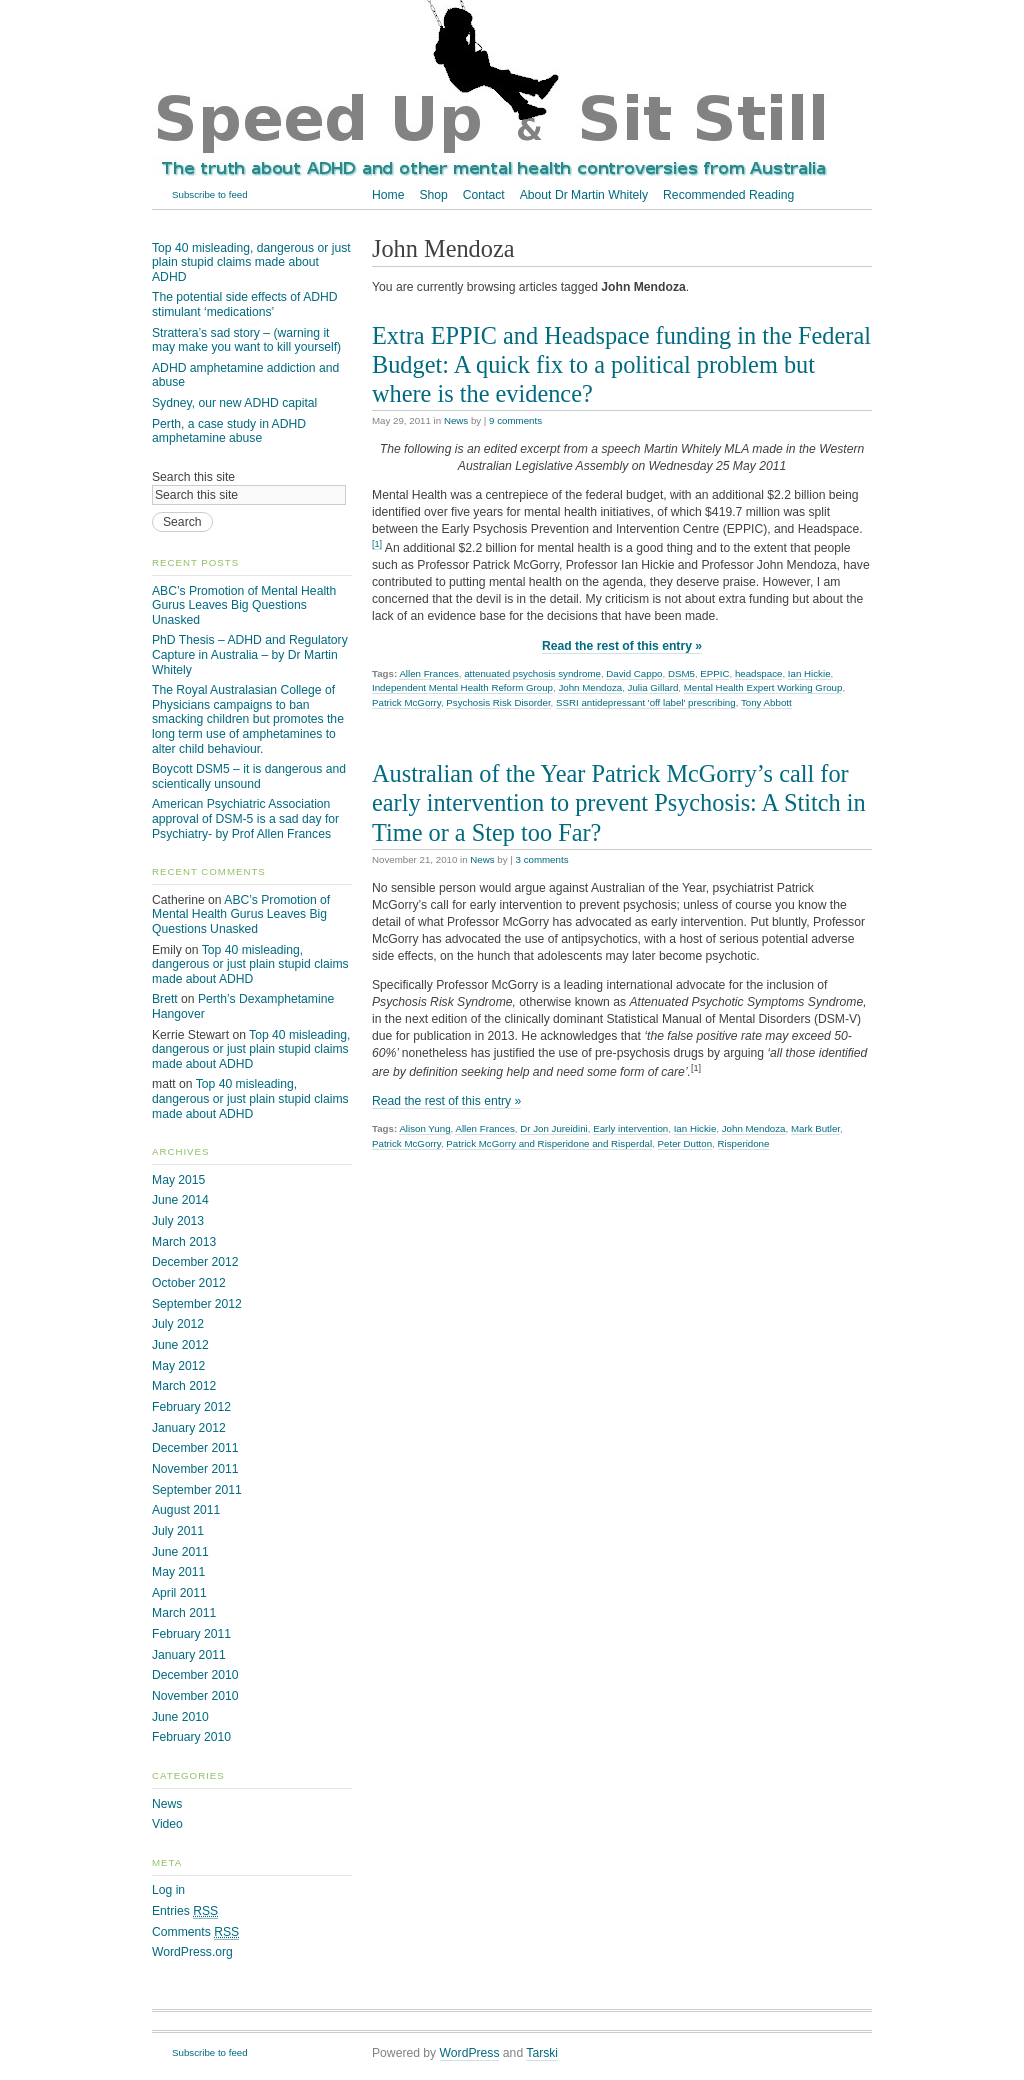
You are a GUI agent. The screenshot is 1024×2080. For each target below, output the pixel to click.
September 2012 (197, 1304)
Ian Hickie (809, 673)
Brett (165, 999)
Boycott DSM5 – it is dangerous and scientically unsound (249, 776)
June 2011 (180, 1552)
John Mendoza (590, 687)
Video (167, 1824)
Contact (484, 195)
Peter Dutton (685, 1143)
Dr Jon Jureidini (554, 1128)
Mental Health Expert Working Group (763, 687)
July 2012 (178, 1324)
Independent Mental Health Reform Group (462, 687)
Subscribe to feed (210, 194)
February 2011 (191, 1634)
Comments (195, 1932)
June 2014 (180, 1200)
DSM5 (681, 673)
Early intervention (630, 1128)
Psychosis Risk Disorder (498, 702)
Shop (433, 195)
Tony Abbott (766, 702)
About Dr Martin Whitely (584, 195)
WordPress (470, 2053)
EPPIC (714, 673)
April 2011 (179, 1593)
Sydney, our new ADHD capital (234, 403)
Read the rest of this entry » (622, 646)
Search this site (193, 477)
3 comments (542, 859)
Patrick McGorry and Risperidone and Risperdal (549, 1143)
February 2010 (191, 1737)
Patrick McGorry (406, 702)
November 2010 (195, 1696)
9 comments (515, 420)
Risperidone (744, 1143)
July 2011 (178, 1531)
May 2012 (178, 1366)
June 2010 (180, 1717)
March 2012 (184, 1386)
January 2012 (189, 1428)
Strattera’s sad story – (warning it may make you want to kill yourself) (246, 340)
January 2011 (189, 1655)
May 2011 (178, 1572)
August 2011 (186, 1510)
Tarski (542, 2053)
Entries (185, 1911)
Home (388, 195)
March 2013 (184, 1242)
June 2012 (180, 1345)
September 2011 (197, 1490)
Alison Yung (424, 1128)
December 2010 (195, 1675)
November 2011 (195, 1469)
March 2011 (184, 1613)
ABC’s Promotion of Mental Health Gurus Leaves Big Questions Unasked (244, 605)
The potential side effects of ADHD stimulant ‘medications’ (245, 304)
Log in (168, 1890)
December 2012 (195, 1262)
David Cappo (634, 673)
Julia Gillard (653, 687)
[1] (377, 544)
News (456, 420)
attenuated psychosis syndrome (532, 673)
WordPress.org (192, 1952)
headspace (759, 673)
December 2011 (195, 1448)
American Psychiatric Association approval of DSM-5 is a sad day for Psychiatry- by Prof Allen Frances (245, 818)
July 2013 (178, 1221)
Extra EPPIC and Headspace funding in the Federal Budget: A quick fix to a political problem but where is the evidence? (621, 364)
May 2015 (178, 1180)
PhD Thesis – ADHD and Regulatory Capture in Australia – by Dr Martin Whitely (250, 654)
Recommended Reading (728, 195)
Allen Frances (428, 673)
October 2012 (189, 1283)
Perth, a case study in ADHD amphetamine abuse (229, 431)
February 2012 (191, 1407)
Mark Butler (815, 1128)
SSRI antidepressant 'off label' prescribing (646, 702)
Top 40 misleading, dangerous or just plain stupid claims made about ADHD (251, 262)
